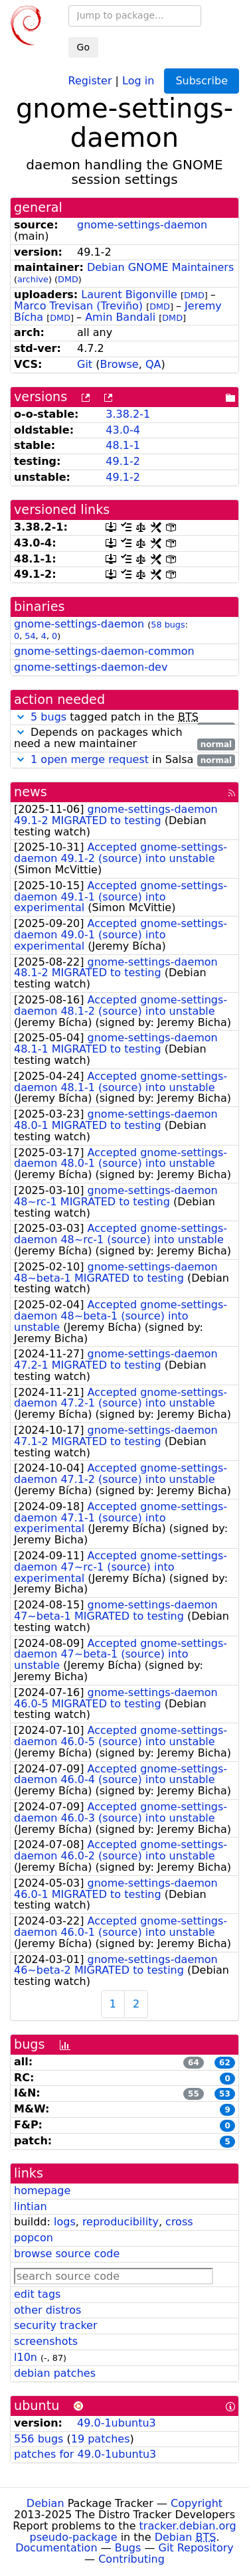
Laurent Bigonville (129, 294)
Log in (138, 80)
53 (224, 2094)
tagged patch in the (124, 717)
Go (83, 47)
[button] (20, 717)
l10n (25, 2357)
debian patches (55, 2373)
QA (153, 364)
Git (84, 364)
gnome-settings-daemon (142, 224)
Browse (119, 364)
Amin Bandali (120, 317)
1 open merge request (90, 759)
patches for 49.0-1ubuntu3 (85, 2454)
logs (65, 2221)
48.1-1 (123, 445)
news (30, 792)
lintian (30, 2206)
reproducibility (120, 2221)
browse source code (67, 2253)
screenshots (46, 2341)
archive (32, 279)
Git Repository (196, 2547)
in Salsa (124, 760)
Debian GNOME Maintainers (160, 267)
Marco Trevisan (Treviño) (78, 306)
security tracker (56, 2325)
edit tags (37, 2294)
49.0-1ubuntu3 (116, 2423)
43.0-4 (123, 430)
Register (90, 80)
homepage (42, 2190)
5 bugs (48, 717)
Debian (45, 2503)
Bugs (128, 2547)
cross (179, 2221)
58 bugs (168, 625)
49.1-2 (123, 461)
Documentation (56, 2547)
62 (224, 2062)
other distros (47, 2310)
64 (193, 2062)
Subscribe (201, 80)
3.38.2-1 (128, 414)
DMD (68, 279)
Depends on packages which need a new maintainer (124, 738)
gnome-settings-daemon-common (104, 651)
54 (30, 636)
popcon (33, 2237)
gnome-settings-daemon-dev (90, 667)
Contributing (131, 2559)
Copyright (196, 2503)
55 (193, 2094)
